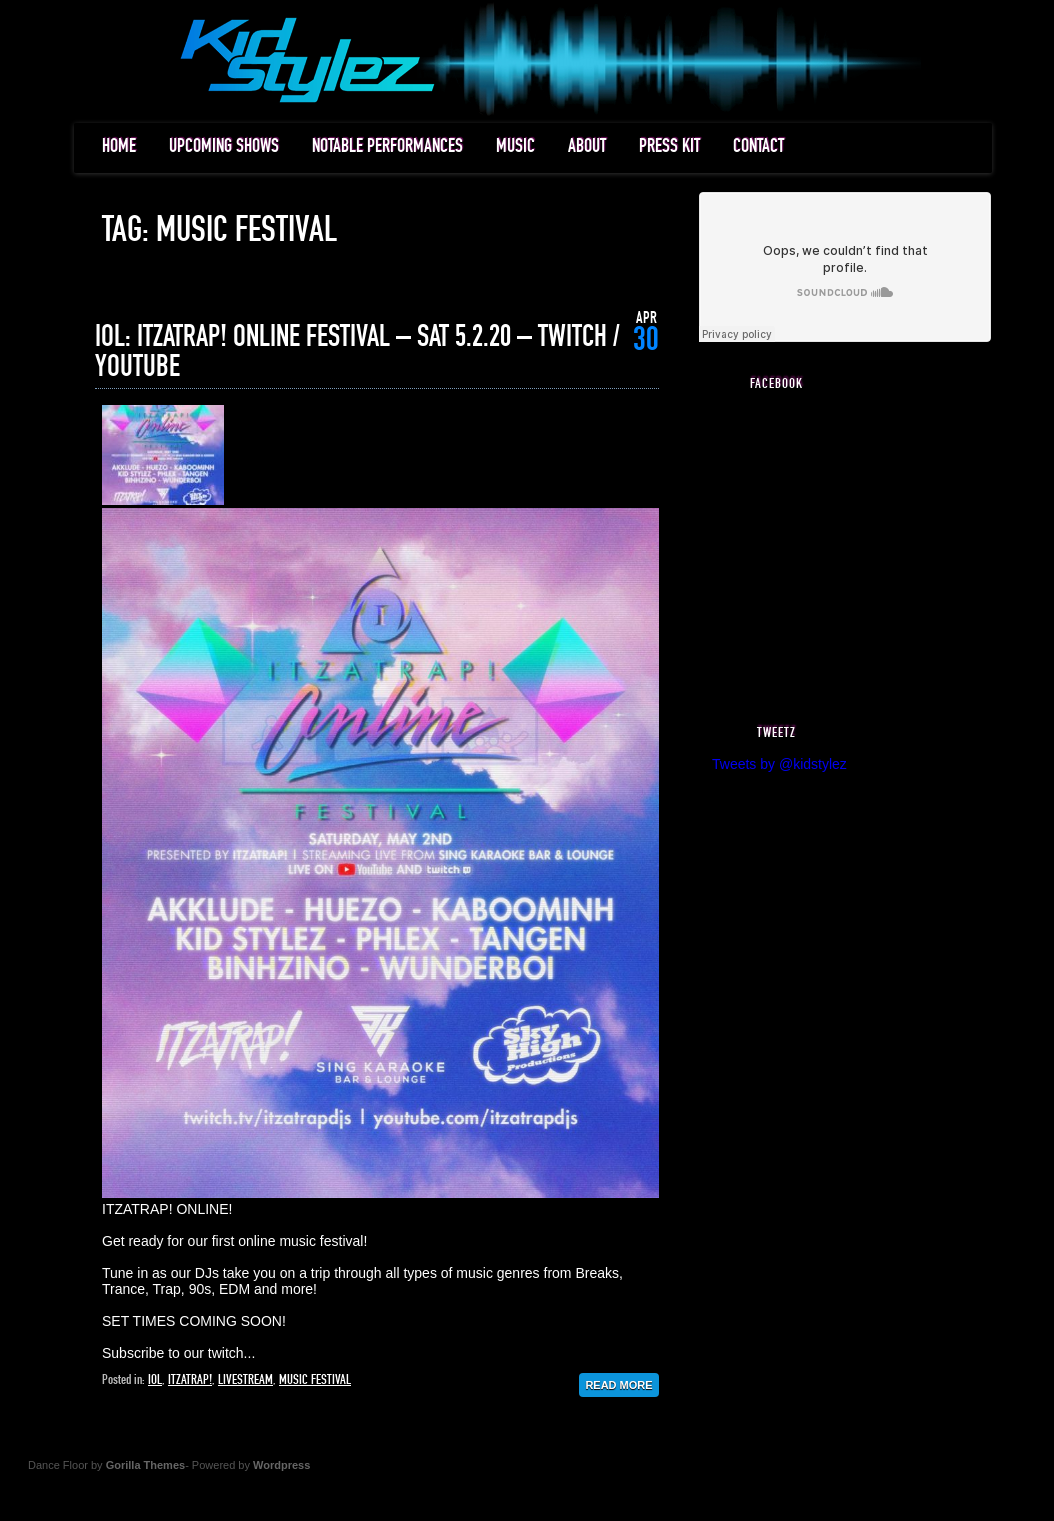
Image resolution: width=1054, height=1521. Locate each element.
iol (155, 1380)
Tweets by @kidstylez (779, 764)
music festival (315, 1380)
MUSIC (515, 146)
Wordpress (281, 1465)
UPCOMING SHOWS (224, 146)
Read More (618, 1385)
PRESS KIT (669, 146)
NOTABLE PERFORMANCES (387, 146)
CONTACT (758, 146)
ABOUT (587, 146)
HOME (119, 146)
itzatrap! (190, 1380)
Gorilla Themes (145, 1465)
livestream (245, 1380)
